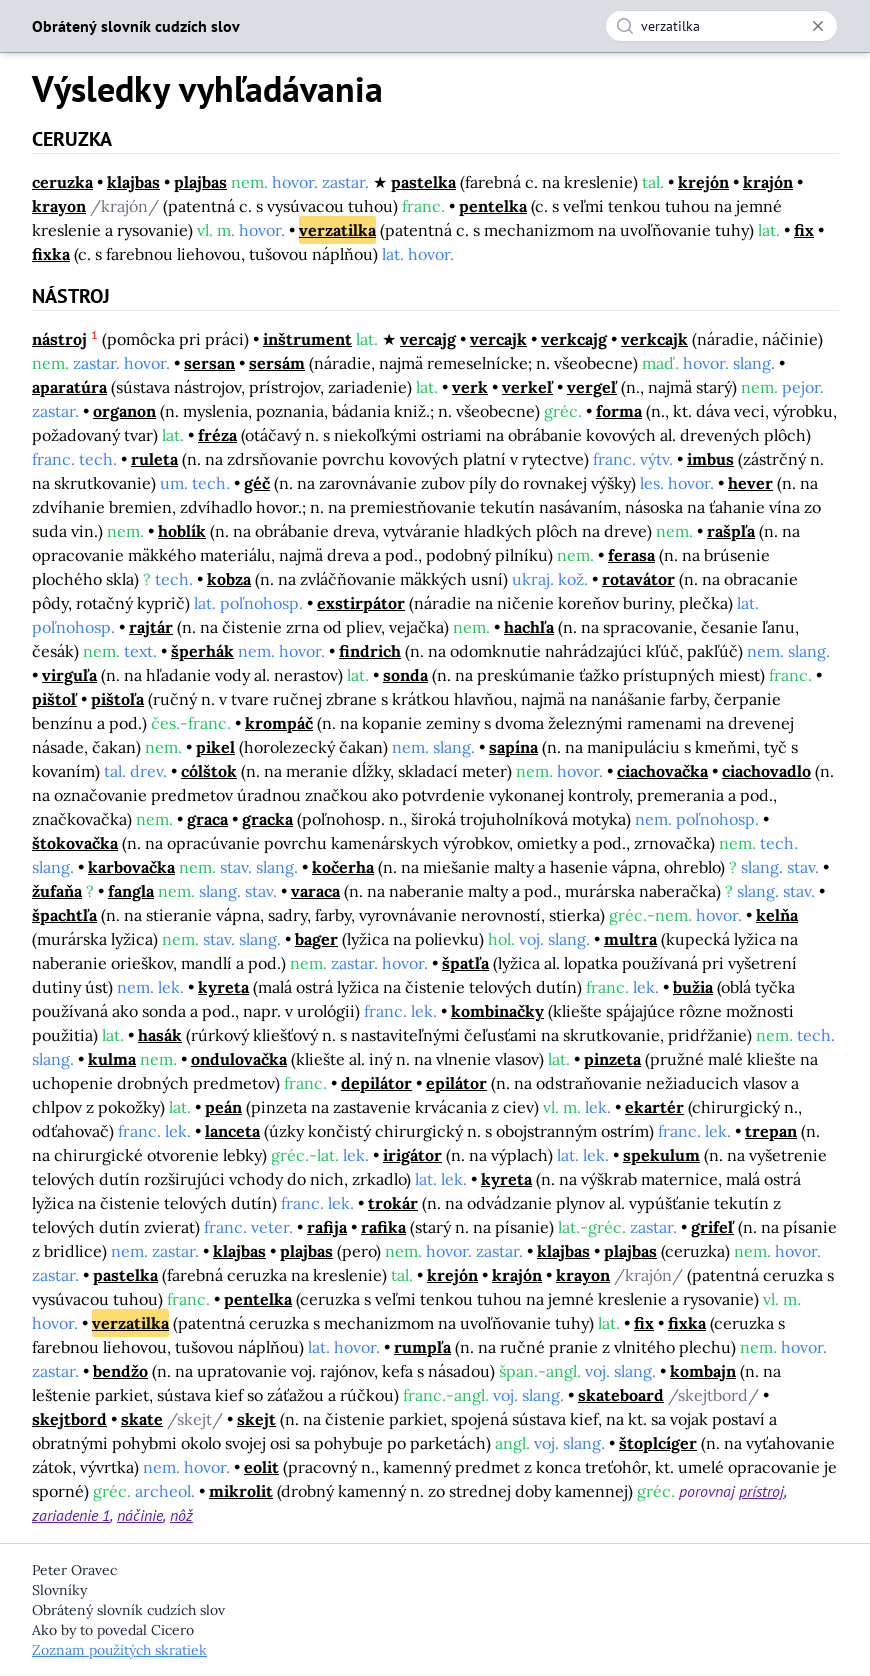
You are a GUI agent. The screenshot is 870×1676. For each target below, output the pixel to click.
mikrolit (241, 1491)
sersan (209, 363)
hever (750, 483)
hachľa (529, 627)
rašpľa (731, 531)
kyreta (223, 987)
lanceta (232, 1131)
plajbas (200, 182)
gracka (267, 819)
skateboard (621, 1395)
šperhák (202, 651)
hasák (160, 1035)
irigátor (412, 1155)
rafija (327, 1227)
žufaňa (57, 891)
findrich (370, 651)
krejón (703, 182)
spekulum (661, 1155)
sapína (513, 747)
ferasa (631, 555)
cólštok (209, 771)
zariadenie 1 (71, 1515)
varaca (315, 891)
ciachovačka (662, 771)
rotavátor (638, 579)
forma (619, 411)
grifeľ (712, 1227)
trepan (771, 1131)
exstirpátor (361, 603)
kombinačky (497, 1011)
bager (316, 939)
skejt (256, 1419)
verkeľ (527, 387)
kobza (229, 579)
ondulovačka (239, 1059)
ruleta (154, 459)
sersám (277, 363)
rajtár (151, 627)
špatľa (465, 963)
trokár (393, 1203)
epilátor (456, 1083)
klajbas (133, 182)
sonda (405, 675)
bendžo (120, 1371)
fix (804, 230)
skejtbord (69, 1419)
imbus (710, 459)
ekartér (654, 1107)
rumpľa (422, 1347)
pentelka (493, 206)
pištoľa (117, 699)
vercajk (498, 339)
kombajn (703, 1371)
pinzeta (612, 1059)
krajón (768, 182)
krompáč (279, 723)
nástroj (59, 339)
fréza (217, 435)
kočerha (343, 867)
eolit (261, 1467)
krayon (59, 206)
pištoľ (54, 699)
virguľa (69, 675)
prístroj (761, 1491)
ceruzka (62, 182)
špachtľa (64, 915)
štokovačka (75, 843)
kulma (112, 1059)
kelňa (777, 915)
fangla (131, 891)
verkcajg (574, 339)
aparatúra (69, 387)
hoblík (182, 531)
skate (142, 1419)
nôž (181, 1515)
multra (630, 939)
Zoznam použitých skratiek (119, 1650)
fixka (51, 254)
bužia (693, 987)
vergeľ (592, 387)
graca (207, 819)
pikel (215, 747)
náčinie (140, 1515)
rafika (383, 1227)
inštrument (307, 339)
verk (470, 387)
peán (223, 1107)
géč (257, 483)
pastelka (423, 182)
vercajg (428, 339)
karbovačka (131, 867)
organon (124, 411)
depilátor (376, 1083)
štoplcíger (658, 1443)
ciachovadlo (766, 771)
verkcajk (654, 339)
